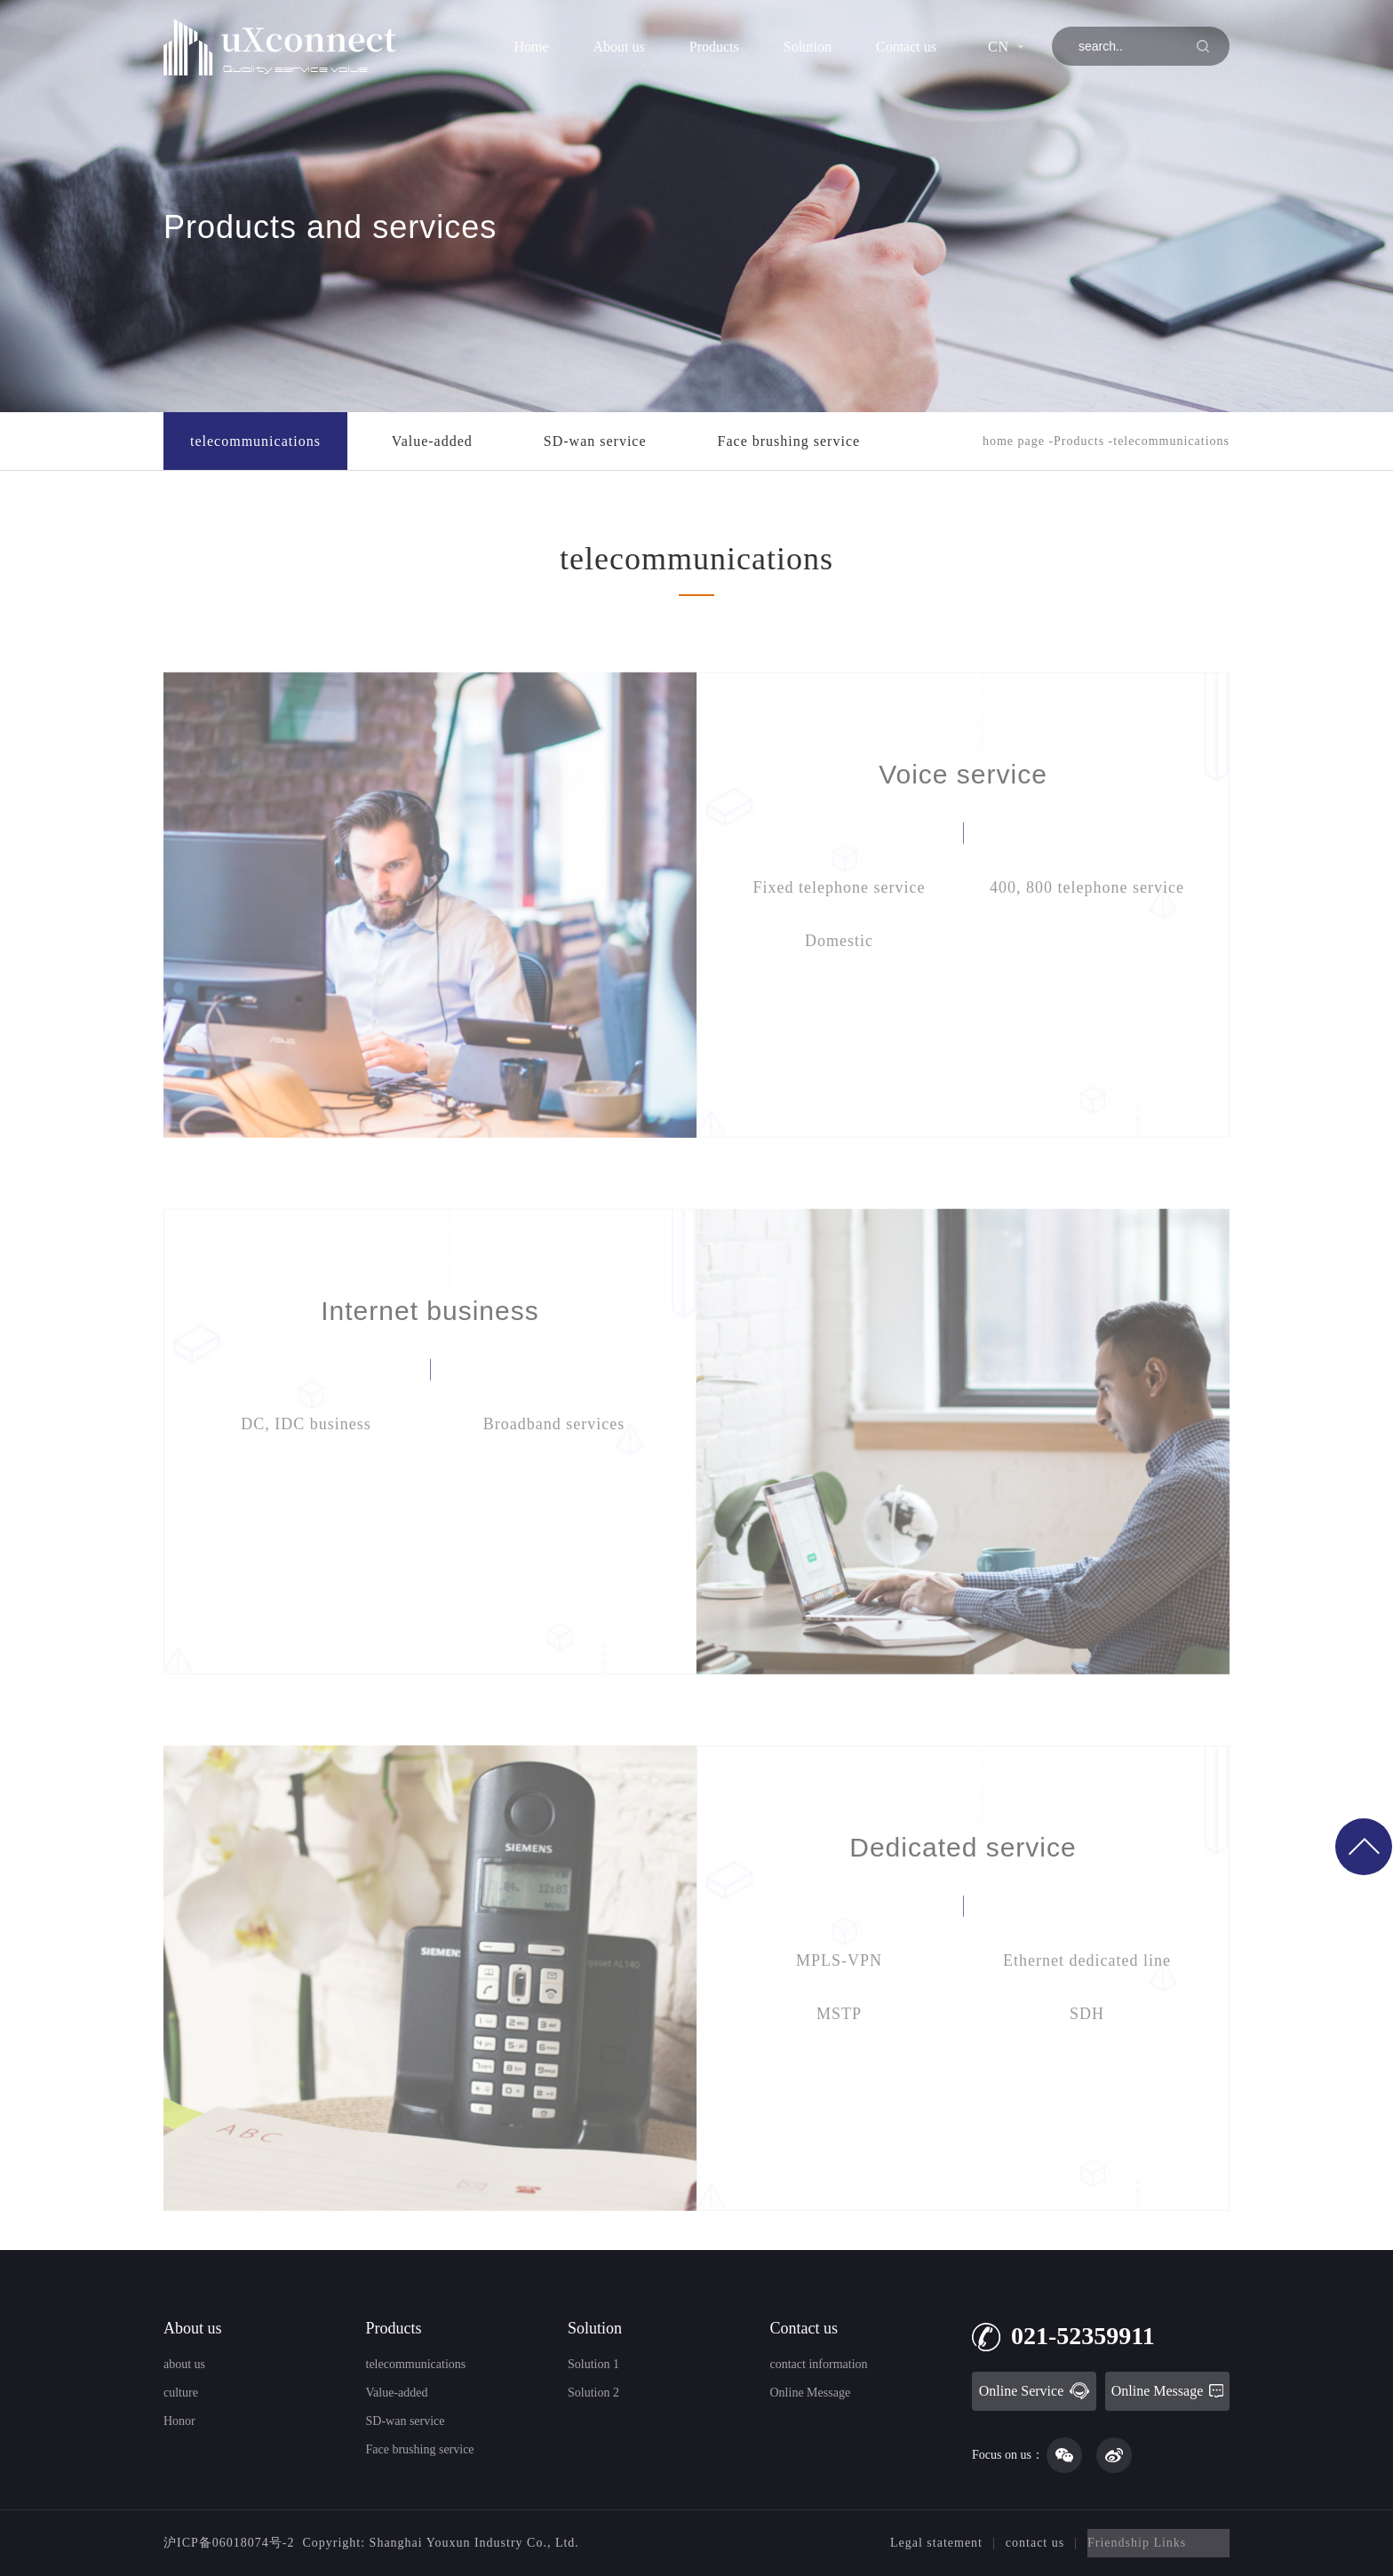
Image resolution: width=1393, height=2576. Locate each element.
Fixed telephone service (839, 937)
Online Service (1034, 2390)
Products (714, 46)
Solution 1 (593, 2364)
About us (619, 46)
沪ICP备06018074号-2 (228, 2542)
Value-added (432, 441)
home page (1014, 441)
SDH (1087, 2063)
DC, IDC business (306, 1474)
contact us (1035, 2542)
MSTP (839, 2063)
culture (180, 2392)
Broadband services (554, 1474)
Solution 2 (593, 2392)
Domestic (839, 990)
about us (184, 2364)
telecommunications (255, 441)
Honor (179, 2421)
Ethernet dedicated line (1087, 2010)
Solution (808, 46)
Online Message (810, 2392)
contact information (819, 2364)
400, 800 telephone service (1087, 937)
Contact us (906, 46)
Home (530, 46)
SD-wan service (595, 441)
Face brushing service (789, 441)
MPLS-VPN (839, 2010)
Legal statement (936, 2542)
